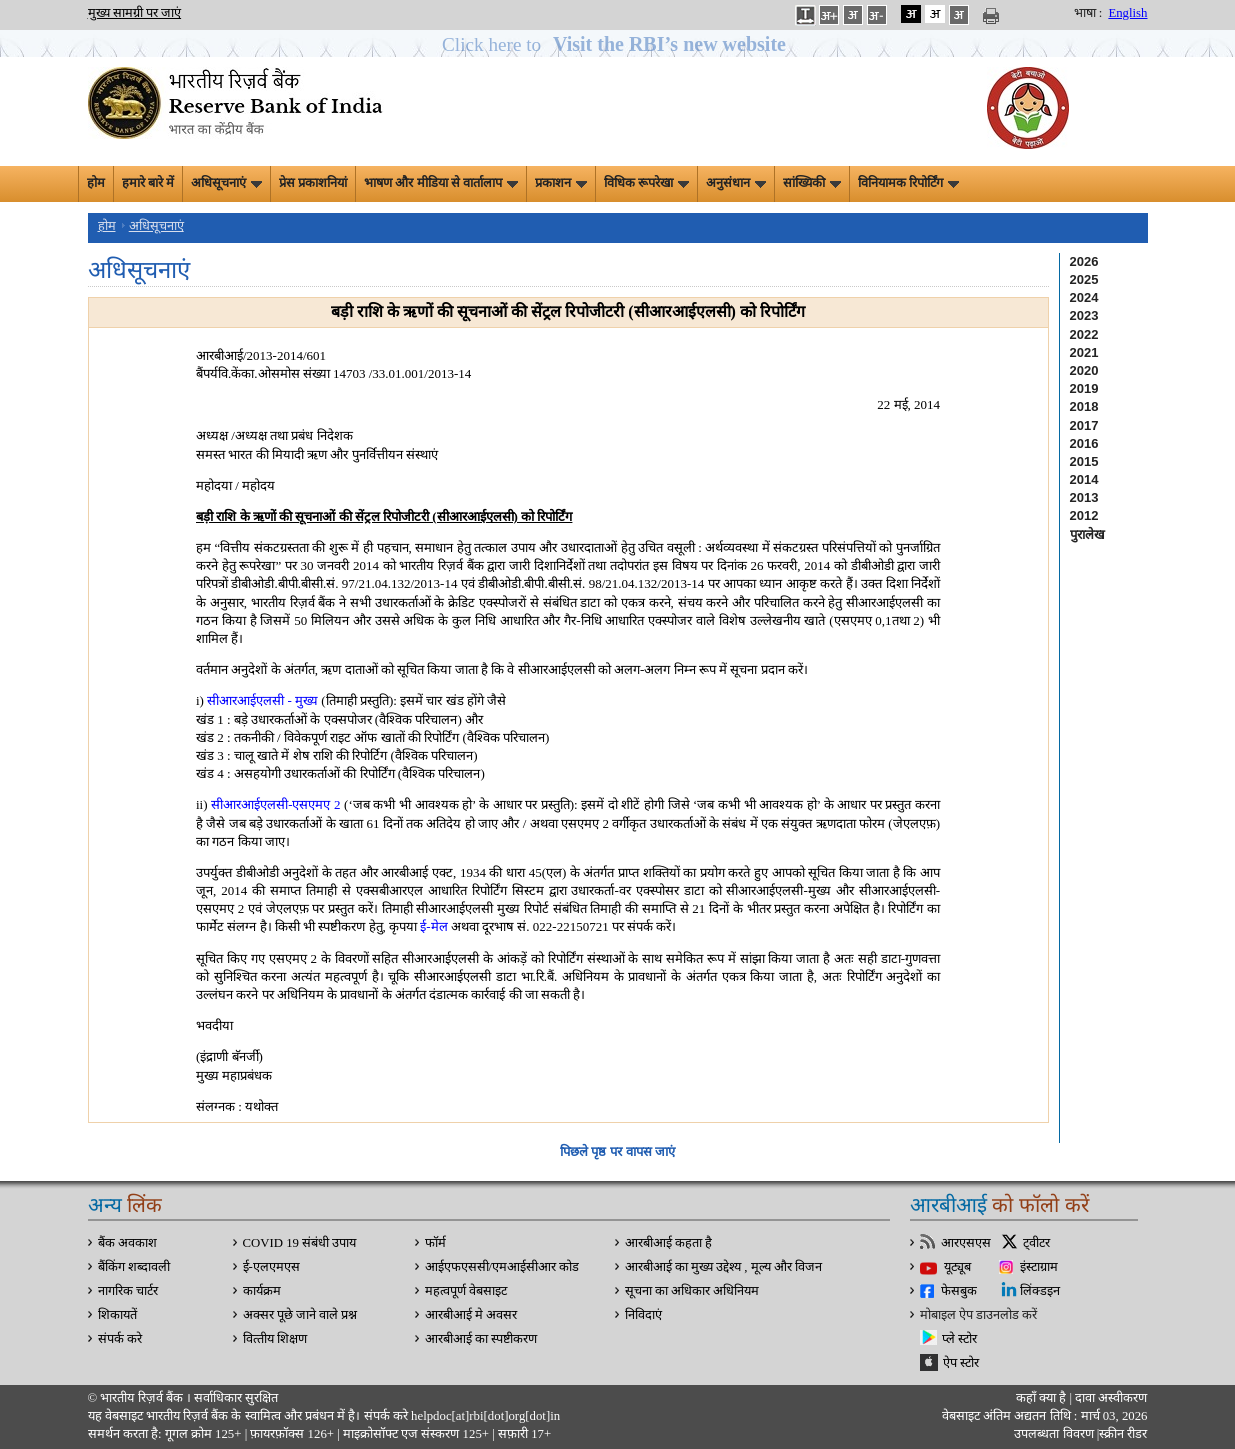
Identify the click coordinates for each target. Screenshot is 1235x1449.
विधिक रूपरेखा (646, 183)
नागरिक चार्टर (128, 1291)
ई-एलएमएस (271, 1267)
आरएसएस (966, 1243)
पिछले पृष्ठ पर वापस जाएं (617, 1151)
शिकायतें (117, 1315)
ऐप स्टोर (961, 1363)
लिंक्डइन (1040, 1291)
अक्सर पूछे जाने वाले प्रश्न (300, 1315)
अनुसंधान (736, 183)
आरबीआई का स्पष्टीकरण (481, 1339)
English (1127, 13)
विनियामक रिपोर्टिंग (908, 183)
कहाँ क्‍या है (1043, 1398)
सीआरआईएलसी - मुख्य (261, 700)
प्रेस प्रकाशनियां (313, 183)
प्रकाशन (561, 183)
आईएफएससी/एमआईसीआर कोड (502, 1267)
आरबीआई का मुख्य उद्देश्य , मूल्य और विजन (724, 1267)
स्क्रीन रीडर (1123, 1434)
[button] (617, 44)
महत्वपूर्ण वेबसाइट (466, 1291)
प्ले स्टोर (959, 1339)
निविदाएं (643, 1315)
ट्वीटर (1036, 1243)
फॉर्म (435, 1243)
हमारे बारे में (148, 183)
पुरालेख (1087, 534)
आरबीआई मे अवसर (471, 1315)
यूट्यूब (957, 1267)
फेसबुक (959, 1291)
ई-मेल (433, 926)
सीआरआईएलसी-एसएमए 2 (275, 804)
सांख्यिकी (812, 183)
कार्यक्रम (262, 1291)
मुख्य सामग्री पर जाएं (135, 13)
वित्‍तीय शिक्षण (275, 1339)
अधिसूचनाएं (226, 183)
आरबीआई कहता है (668, 1243)
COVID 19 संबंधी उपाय (300, 1243)
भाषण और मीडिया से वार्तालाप (441, 183)
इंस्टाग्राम (1039, 1267)
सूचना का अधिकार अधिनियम (692, 1291)
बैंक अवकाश (127, 1243)
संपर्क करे (120, 1339)
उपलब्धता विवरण (1053, 1434)
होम (96, 183)
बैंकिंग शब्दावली (134, 1267)
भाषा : (1088, 13)
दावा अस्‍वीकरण (1111, 1398)
